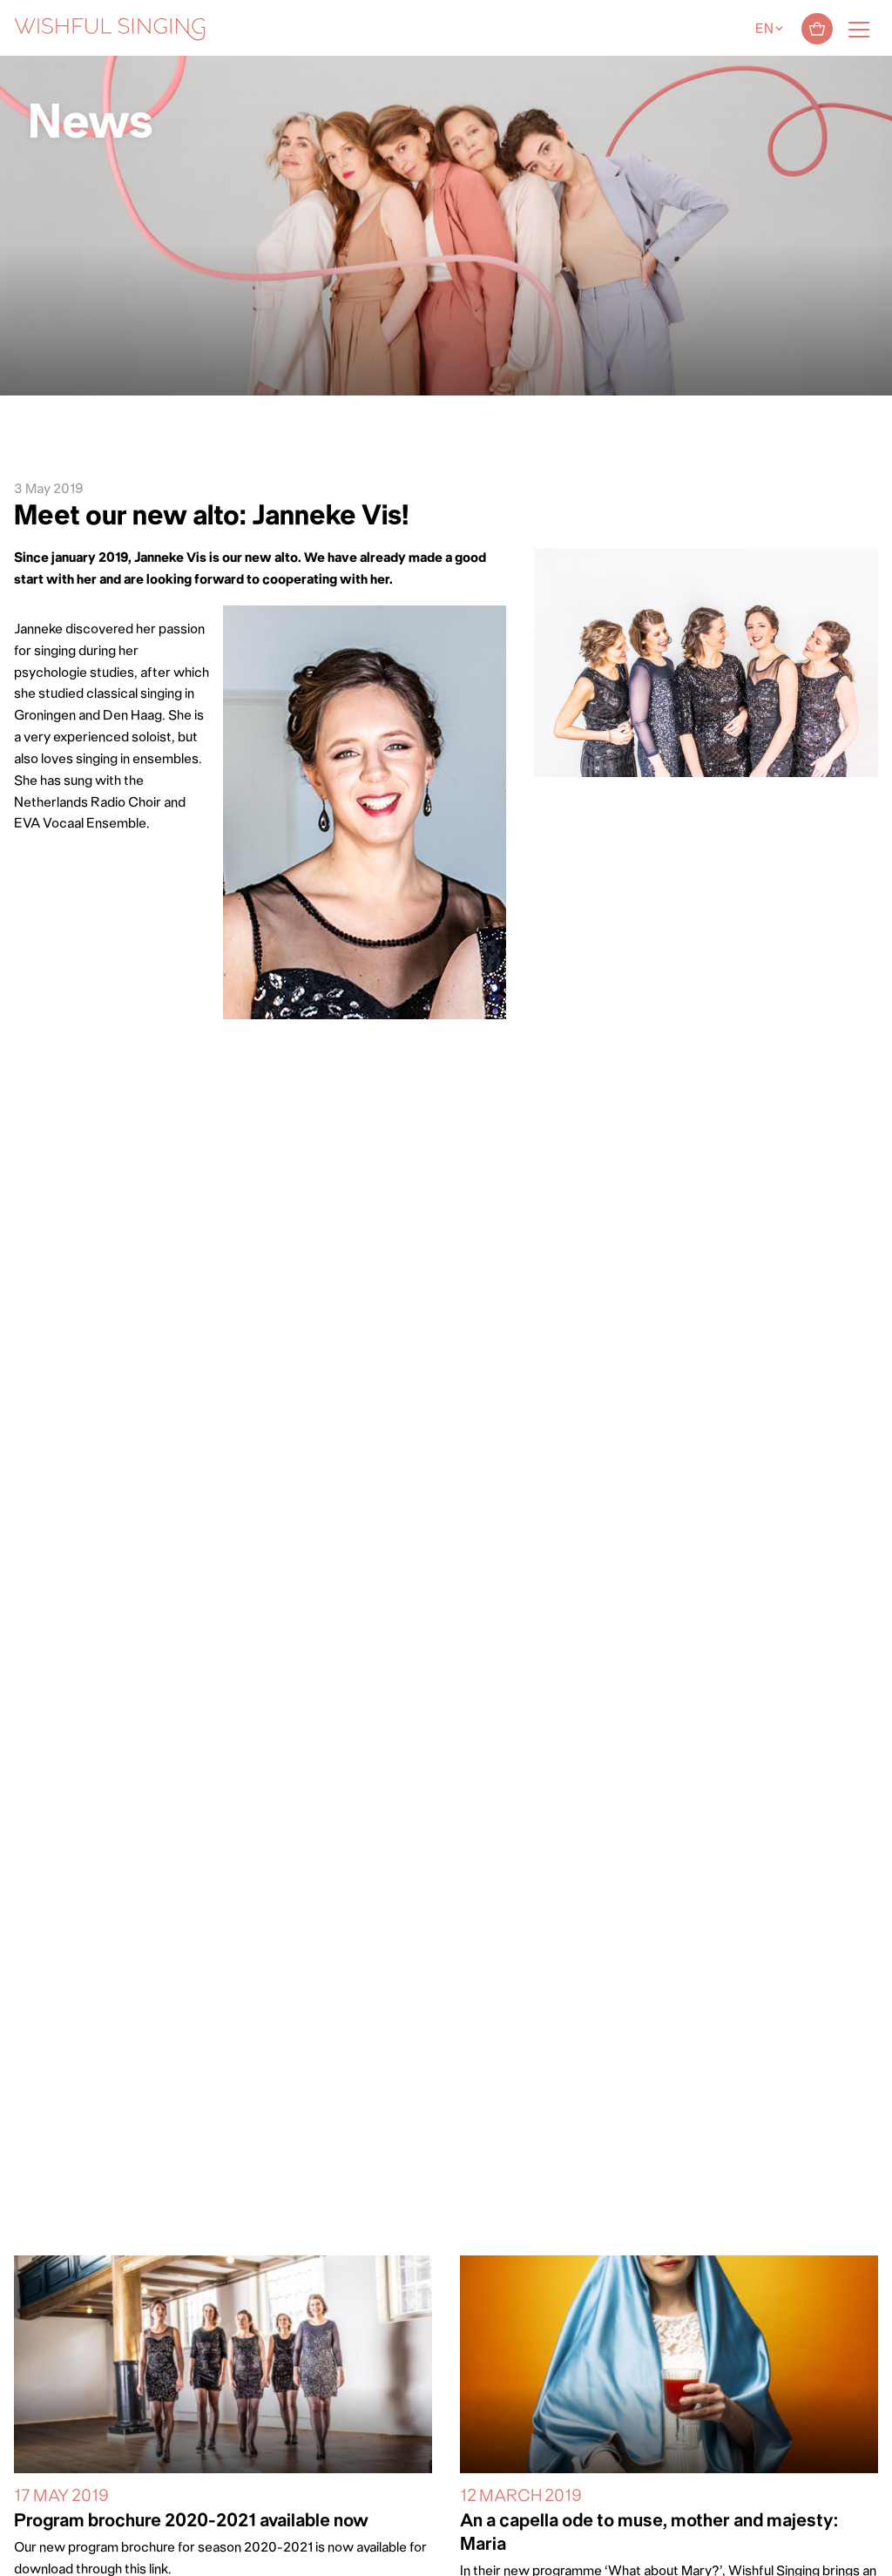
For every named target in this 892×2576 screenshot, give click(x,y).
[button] (22, 2552)
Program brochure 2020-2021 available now (191, 2521)
